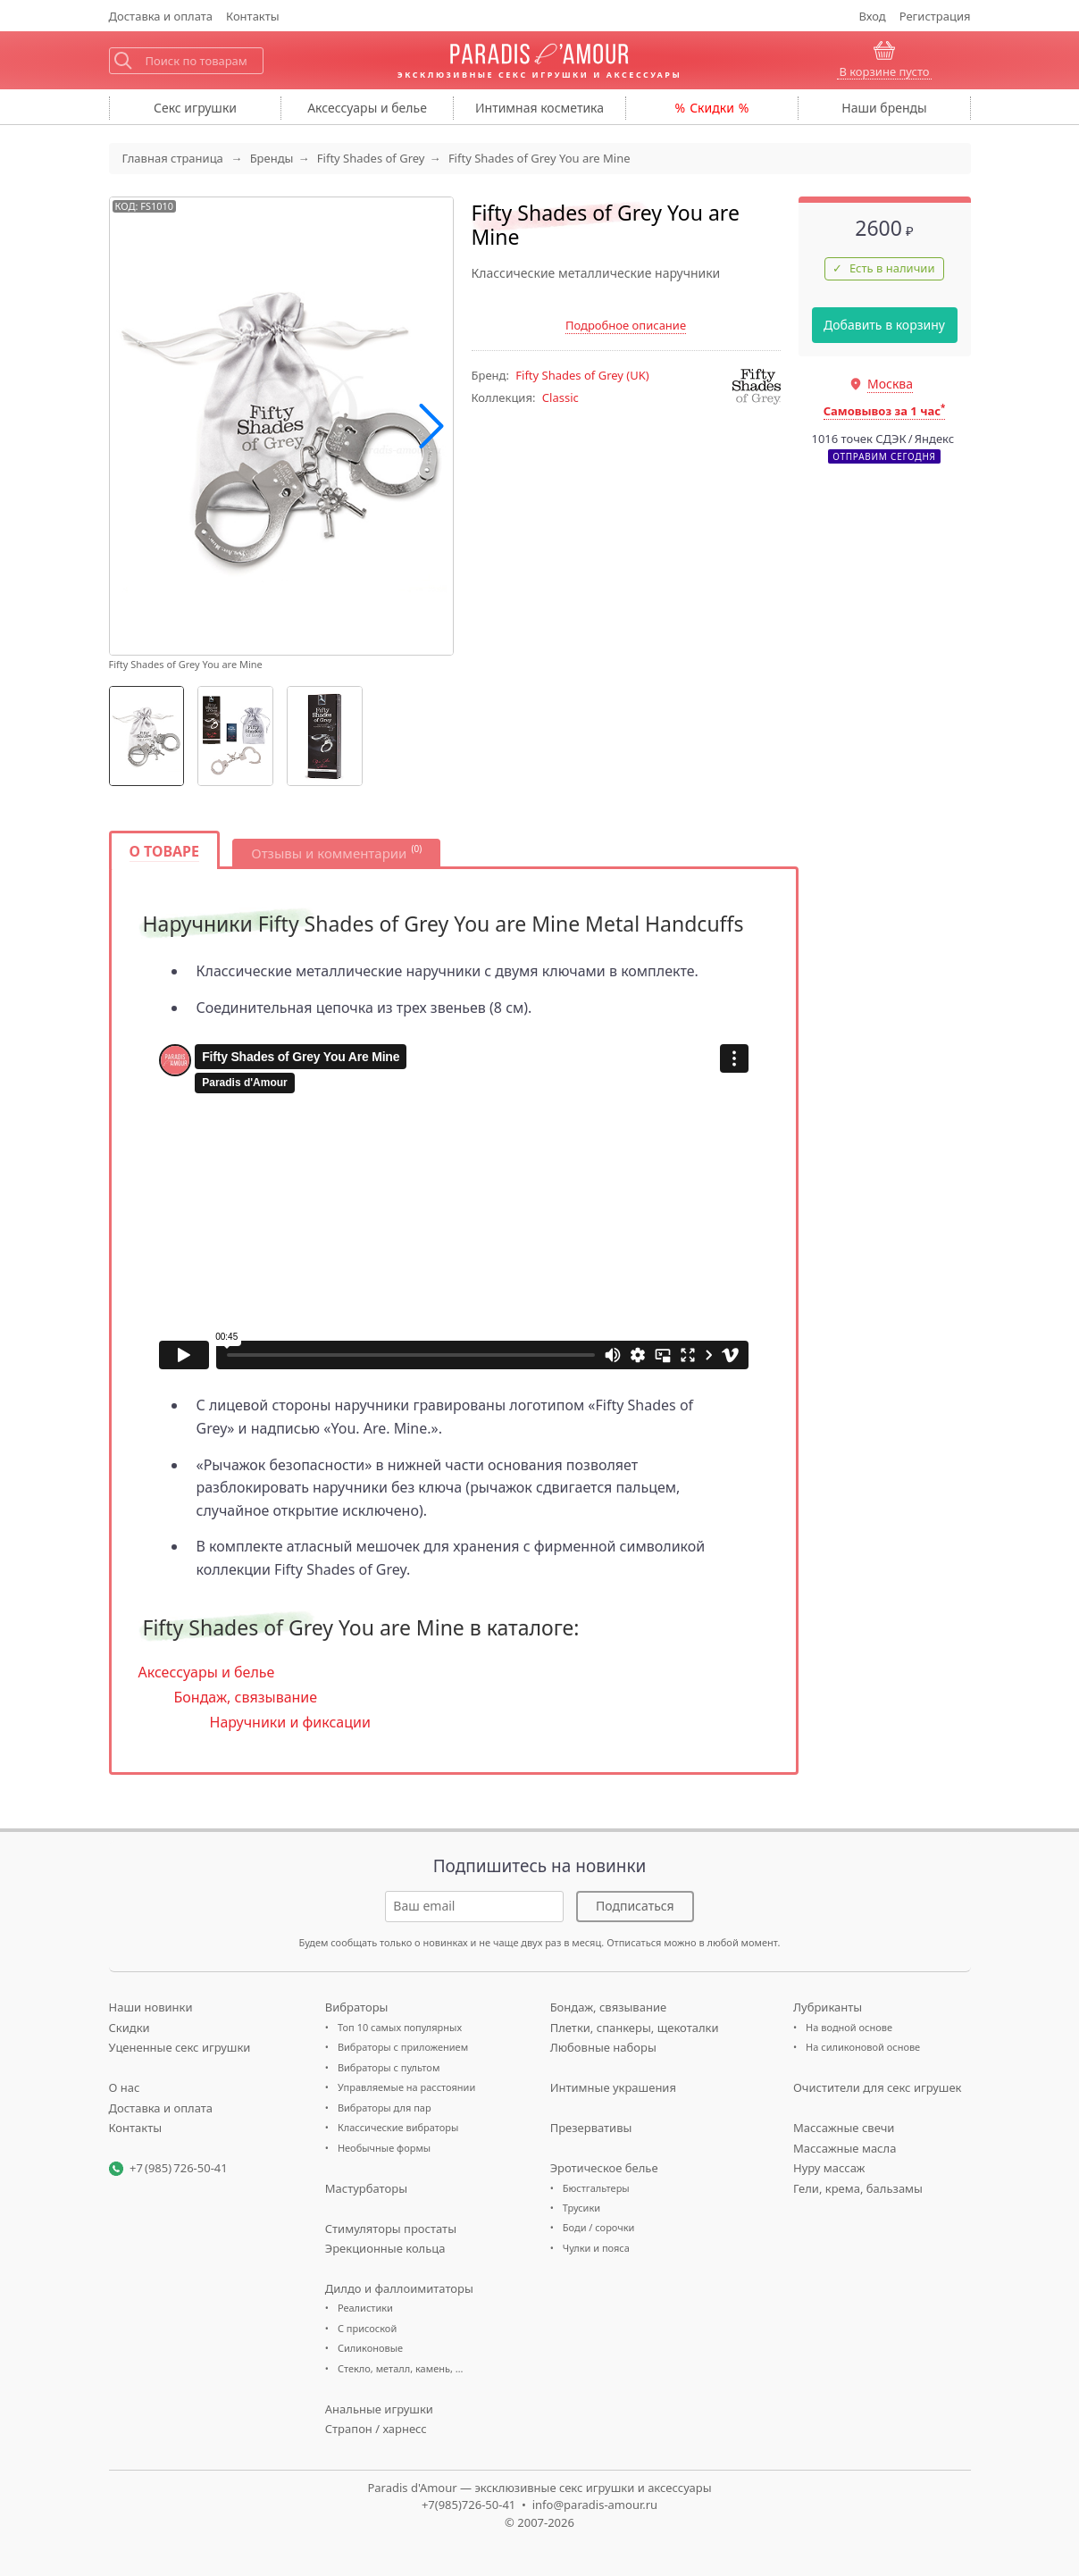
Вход (872, 16)
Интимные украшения (613, 2087)
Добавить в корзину (884, 324)
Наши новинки (151, 2007)
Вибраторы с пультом (388, 2067)
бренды (883, 107)
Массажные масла (844, 2148)
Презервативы (591, 2128)
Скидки (712, 107)
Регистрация (935, 16)
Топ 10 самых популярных (400, 2027)
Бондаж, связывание (246, 1697)
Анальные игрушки (379, 2409)
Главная (172, 158)
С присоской (367, 2328)
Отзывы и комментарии (328, 853)
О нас (124, 2087)
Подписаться (635, 1905)
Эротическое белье (604, 2168)
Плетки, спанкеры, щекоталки (634, 2028)
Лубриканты (827, 2007)
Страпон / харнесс (376, 2429)
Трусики (581, 2207)
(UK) (581, 375)
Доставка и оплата (161, 2108)
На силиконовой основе (863, 2046)
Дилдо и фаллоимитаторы (399, 2288)
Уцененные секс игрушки (180, 2047)
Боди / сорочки (599, 2227)
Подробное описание (625, 325)
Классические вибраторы (398, 2127)
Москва (890, 383)
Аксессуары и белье (206, 1672)
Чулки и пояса (596, 2247)
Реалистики (365, 2307)
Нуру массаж (829, 2168)
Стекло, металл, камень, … (401, 2368)
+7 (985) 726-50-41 (179, 2168)
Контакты (253, 16)
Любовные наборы (603, 2047)
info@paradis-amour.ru (594, 2505)
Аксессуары (367, 107)
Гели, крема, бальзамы (858, 2188)
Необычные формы (384, 2147)
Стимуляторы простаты (390, 2229)
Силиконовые (370, 2347)
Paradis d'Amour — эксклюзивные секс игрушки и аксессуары (539, 2488)
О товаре (165, 851)
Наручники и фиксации (290, 1722)
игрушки (195, 107)
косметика (539, 107)
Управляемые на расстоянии (406, 2087)
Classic (560, 397)
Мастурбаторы (366, 2188)
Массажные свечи (843, 2128)
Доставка (161, 16)
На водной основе (849, 2027)
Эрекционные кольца (385, 2248)
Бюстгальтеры (596, 2188)
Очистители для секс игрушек (877, 2087)
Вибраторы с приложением (403, 2046)
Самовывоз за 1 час (885, 411)
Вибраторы (357, 2007)
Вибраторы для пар (384, 2107)
